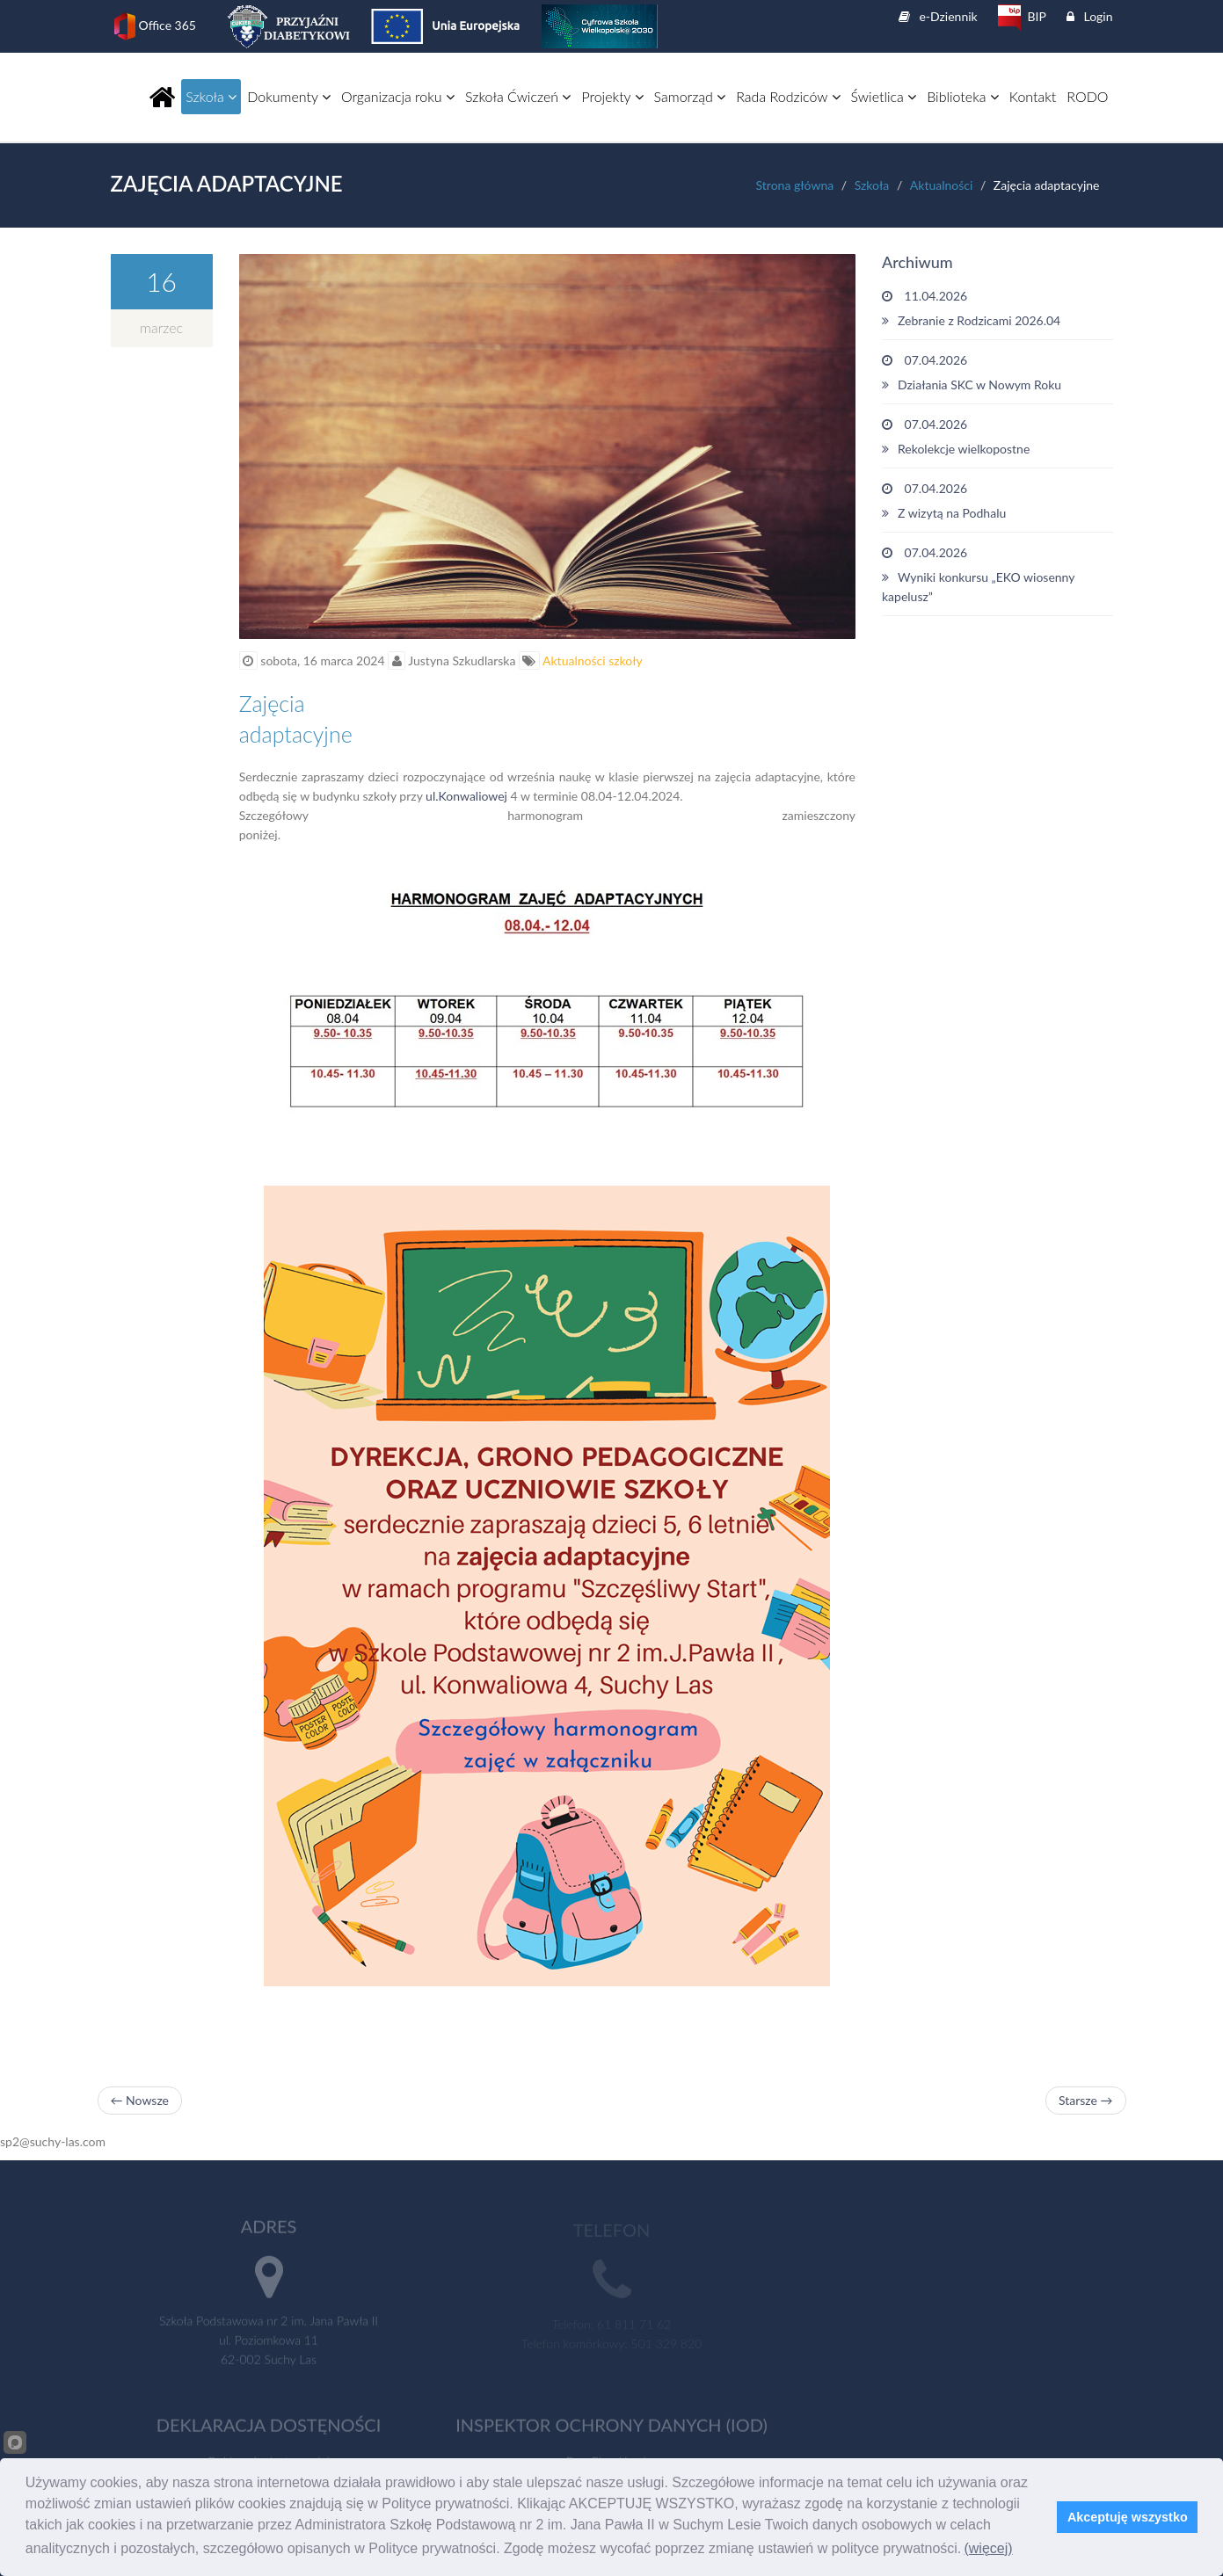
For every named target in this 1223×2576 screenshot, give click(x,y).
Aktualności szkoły (591, 660)
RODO (1087, 96)
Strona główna (795, 185)
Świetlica (884, 96)
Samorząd (690, 96)
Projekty (612, 96)
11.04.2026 (997, 309)
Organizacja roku (398, 96)
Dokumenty (289, 96)
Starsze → (1086, 2100)
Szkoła (211, 96)
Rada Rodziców (788, 96)
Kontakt (1032, 96)
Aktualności (941, 185)
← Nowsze (140, 2100)
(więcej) (988, 2548)
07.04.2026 (997, 373)
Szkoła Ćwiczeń (518, 96)
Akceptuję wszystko (1127, 2517)
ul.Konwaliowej (466, 795)
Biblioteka (963, 96)
